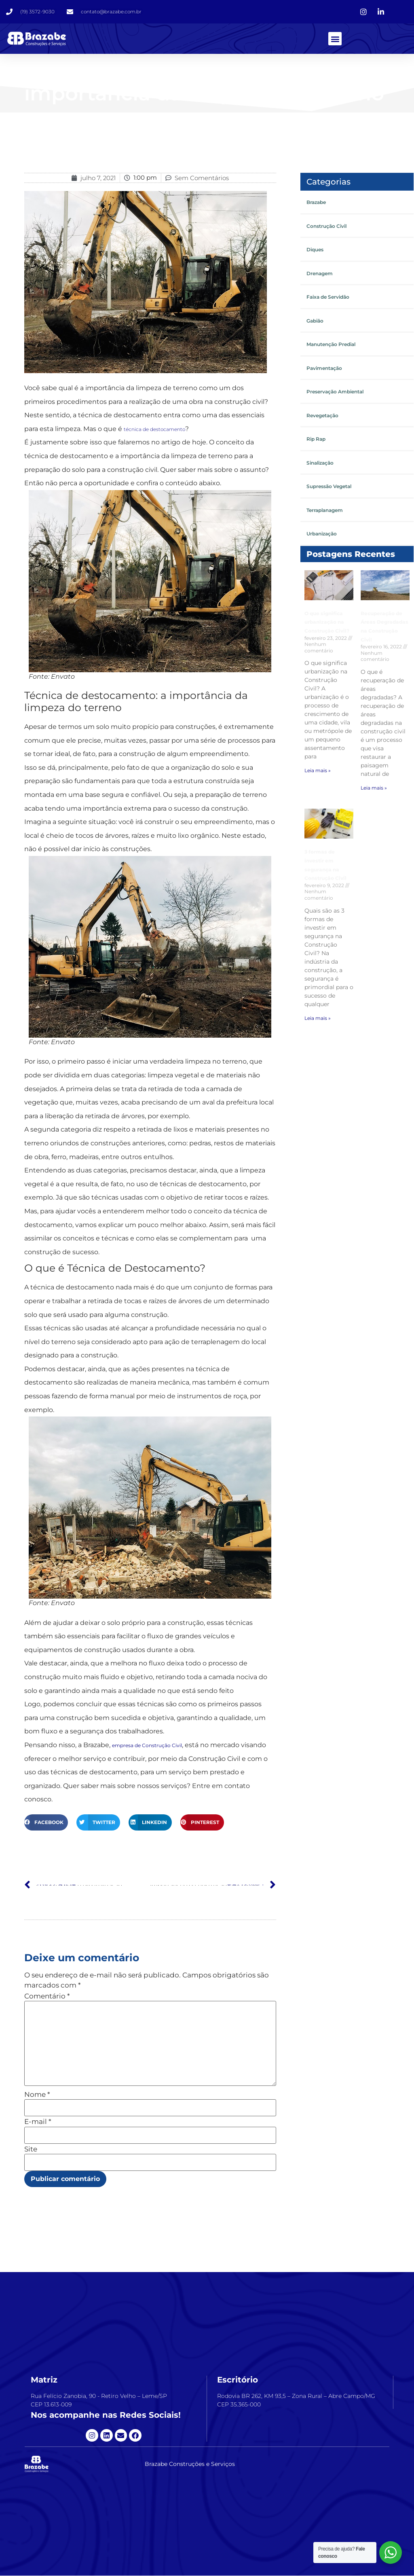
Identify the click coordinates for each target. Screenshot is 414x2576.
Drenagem (319, 274)
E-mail (37, 2122)
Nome (37, 2095)
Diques (314, 250)
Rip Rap (315, 439)
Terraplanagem (324, 511)
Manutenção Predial (330, 345)
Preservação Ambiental (334, 392)
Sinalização (320, 463)
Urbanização (321, 534)
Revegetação (322, 416)
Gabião (314, 321)
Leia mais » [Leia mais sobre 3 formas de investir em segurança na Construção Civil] (317, 1018)
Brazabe (316, 203)
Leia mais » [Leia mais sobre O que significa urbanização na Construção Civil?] (317, 771)
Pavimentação (324, 368)
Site (30, 2149)
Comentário (47, 1996)
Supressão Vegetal (328, 487)
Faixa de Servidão (327, 297)
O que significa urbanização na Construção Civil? (326, 622)
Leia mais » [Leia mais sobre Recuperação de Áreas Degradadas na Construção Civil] (374, 788)
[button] (335, 39)
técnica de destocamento (154, 429)
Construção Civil (326, 226)
